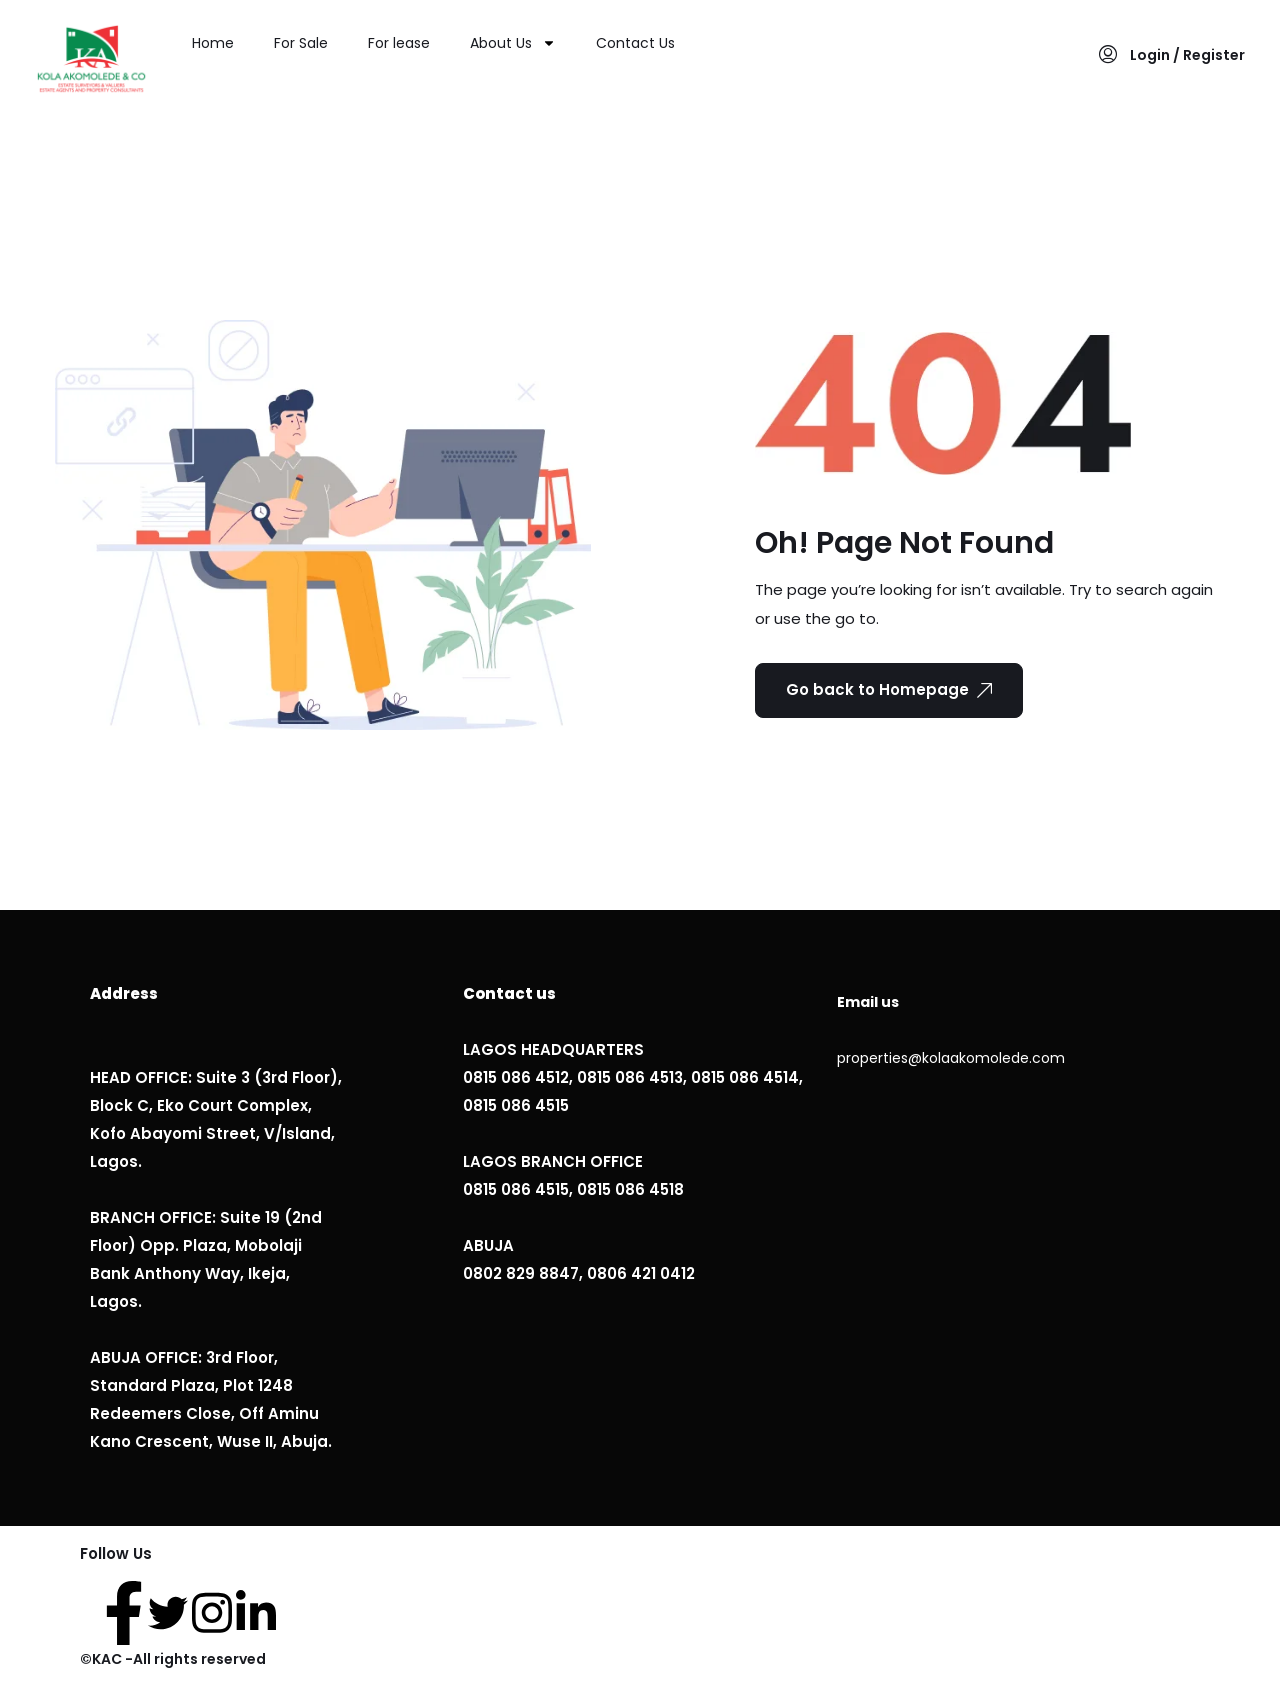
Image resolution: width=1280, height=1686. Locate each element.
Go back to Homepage (889, 689)
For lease (399, 43)
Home (213, 43)
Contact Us (635, 43)
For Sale (301, 43)
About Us (513, 43)
